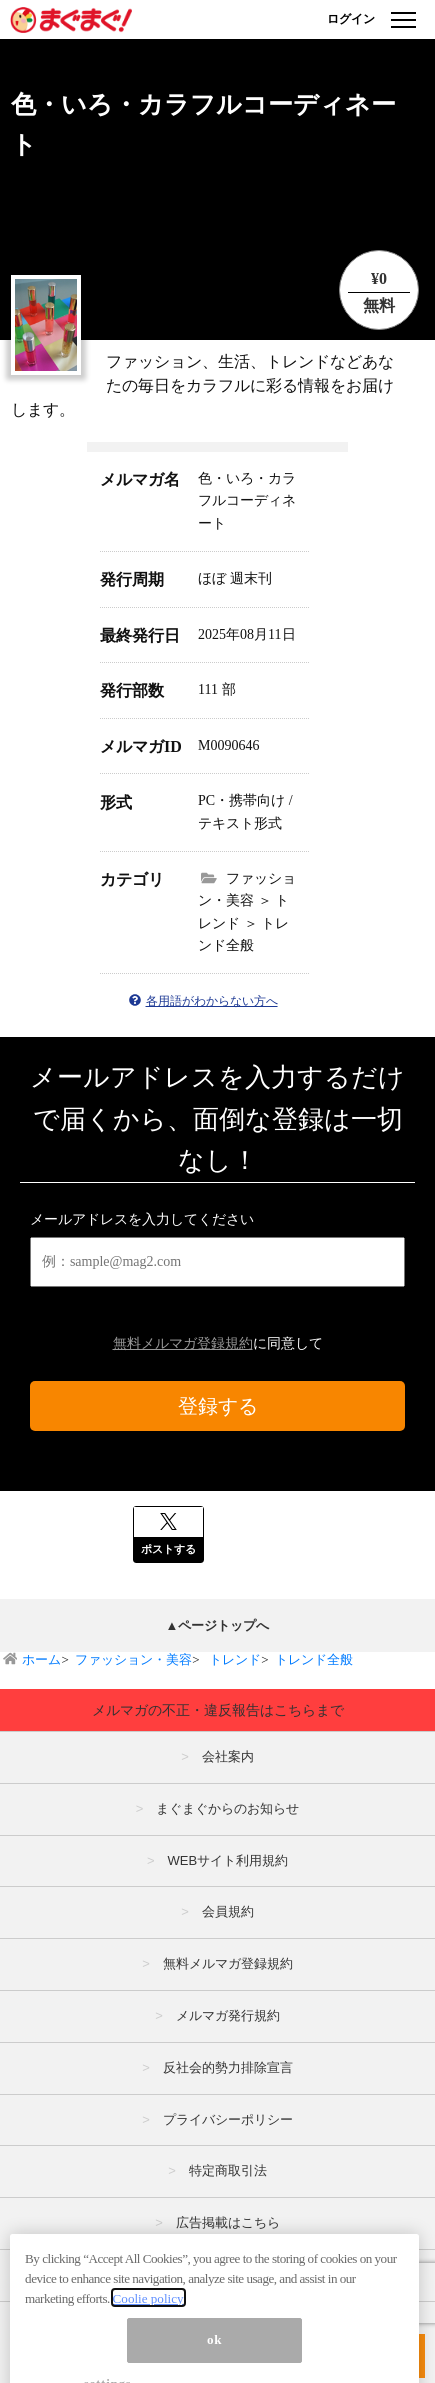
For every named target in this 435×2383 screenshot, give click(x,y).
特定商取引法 (228, 2170)
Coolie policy (148, 2320)
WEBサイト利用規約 (227, 1860)
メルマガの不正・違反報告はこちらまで (218, 1710)
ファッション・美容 (133, 1659)
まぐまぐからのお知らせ (227, 1808)
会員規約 (228, 1911)
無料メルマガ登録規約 (183, 1343)
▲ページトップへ (218, 1625)
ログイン (351, 19)
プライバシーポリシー (228, 2119)
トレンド (233, 1659)
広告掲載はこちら (228, 2222)
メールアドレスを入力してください (142, 1219)
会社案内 (228, 1756)
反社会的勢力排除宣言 (228, 2067)
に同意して (218, 1343)
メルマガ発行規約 (228, 2015)
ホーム (41, 1659)
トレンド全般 (314, 1659)
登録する (218, 1406)
